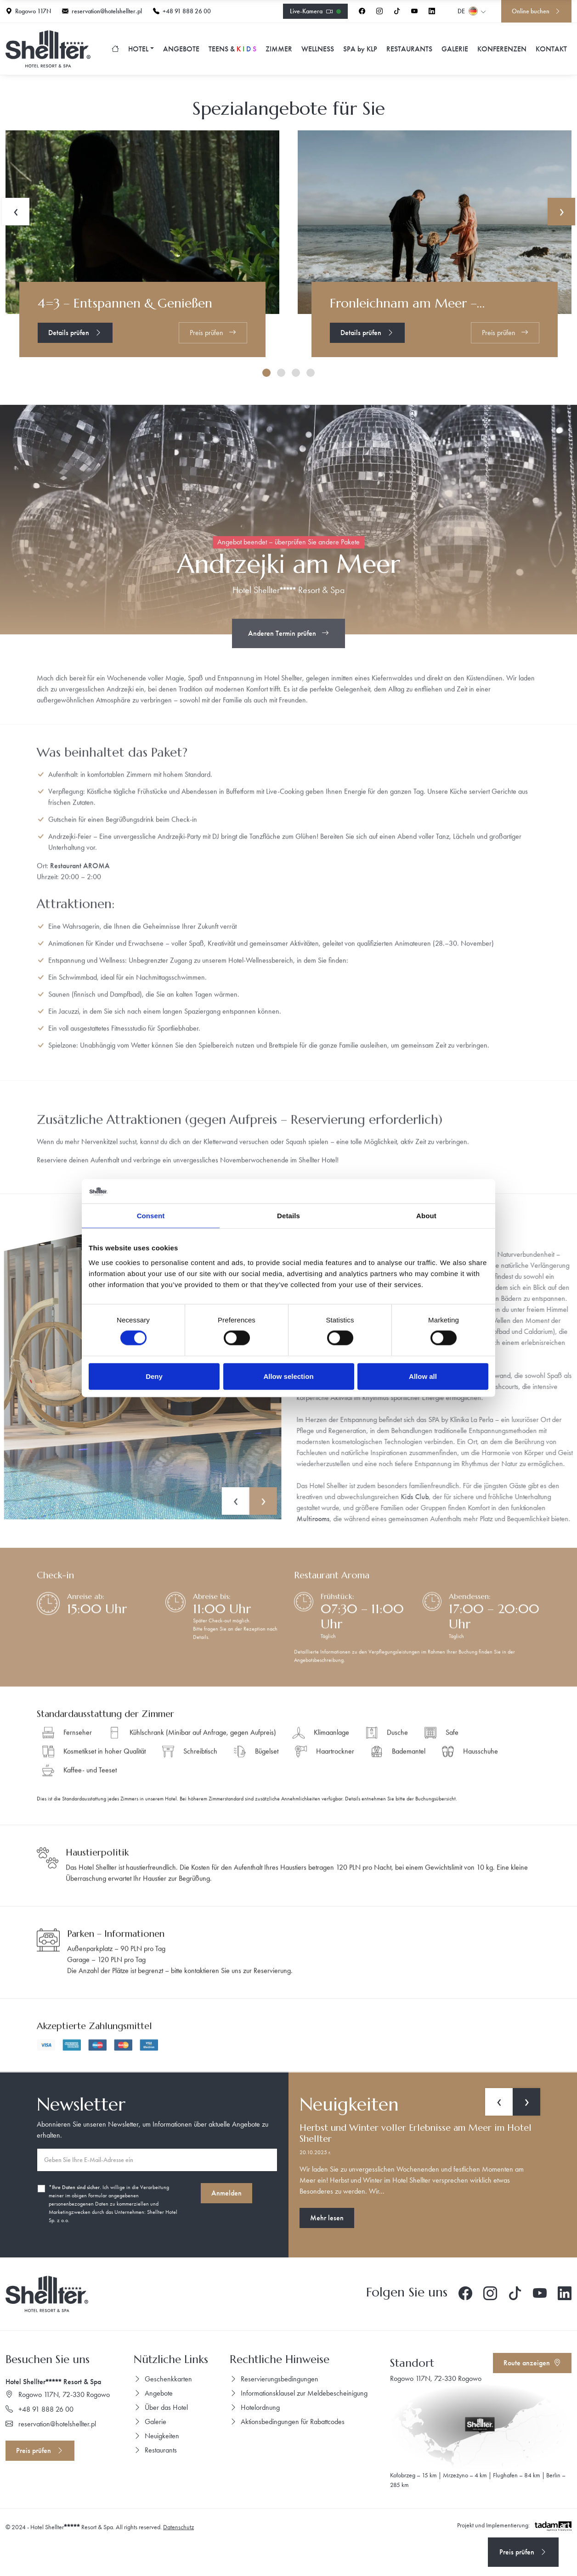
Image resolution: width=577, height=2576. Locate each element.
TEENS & (232, 49)
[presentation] (499, 2102)
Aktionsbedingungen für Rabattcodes (287, 2421)
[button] (266, 372)
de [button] (472, 11)
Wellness (317, 49)
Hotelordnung (255, 2407)
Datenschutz (178, 2527)
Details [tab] (288, 1215)
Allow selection (288, 1376)
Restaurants (409, 49)
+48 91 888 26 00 (182, 11)
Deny (154, 1376)
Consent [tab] (151, 1215)
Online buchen (536, 11)
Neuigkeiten (156, 2435)
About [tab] (426, 1215)
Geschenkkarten (163, 2378)
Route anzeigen (532, 2362)
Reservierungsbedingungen (274, 2378)
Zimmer (279, 49)
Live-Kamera (315, 12)
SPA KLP (360, 49)
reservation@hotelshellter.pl (102, 11)
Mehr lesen (327, 2217)
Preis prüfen (213, 332)
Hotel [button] (138, 49)
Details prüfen (75, 332)
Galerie (454, 49)
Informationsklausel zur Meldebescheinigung (299, 2393)
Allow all (423, 1376)
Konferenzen (501, 49)
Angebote (181, 49)
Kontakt (551, 49)
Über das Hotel (161, 2407)
